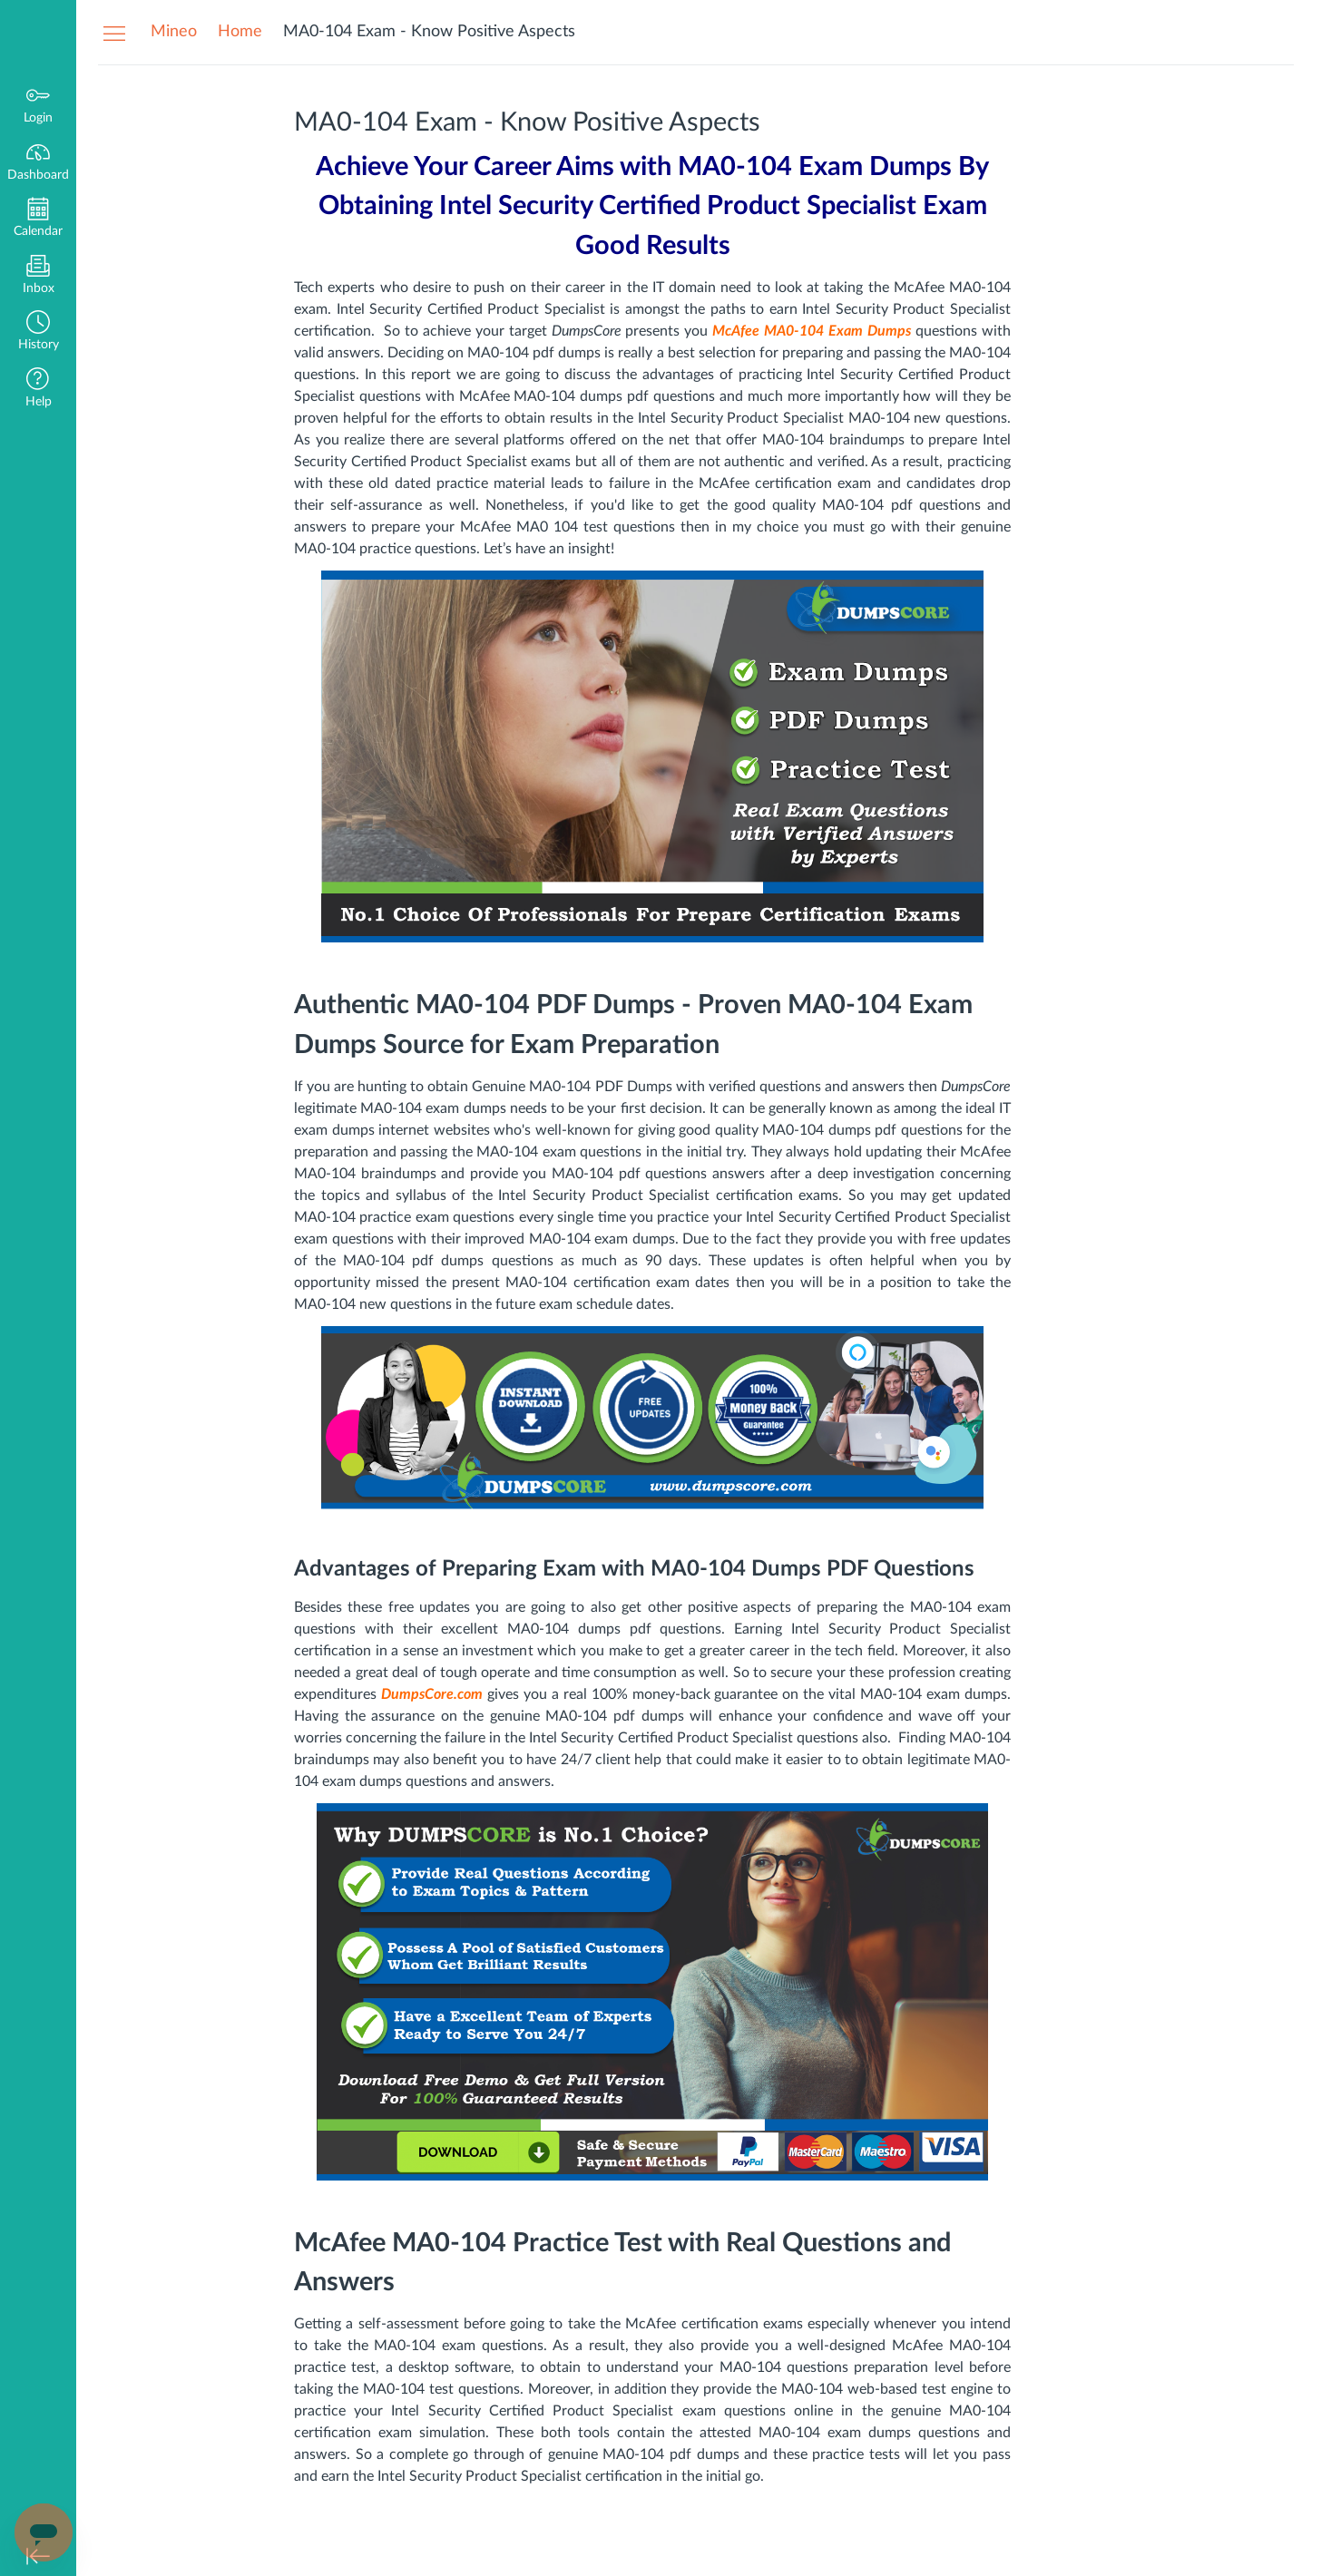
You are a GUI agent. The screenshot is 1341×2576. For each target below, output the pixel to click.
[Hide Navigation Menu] (114, 32)
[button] (38, 332)
